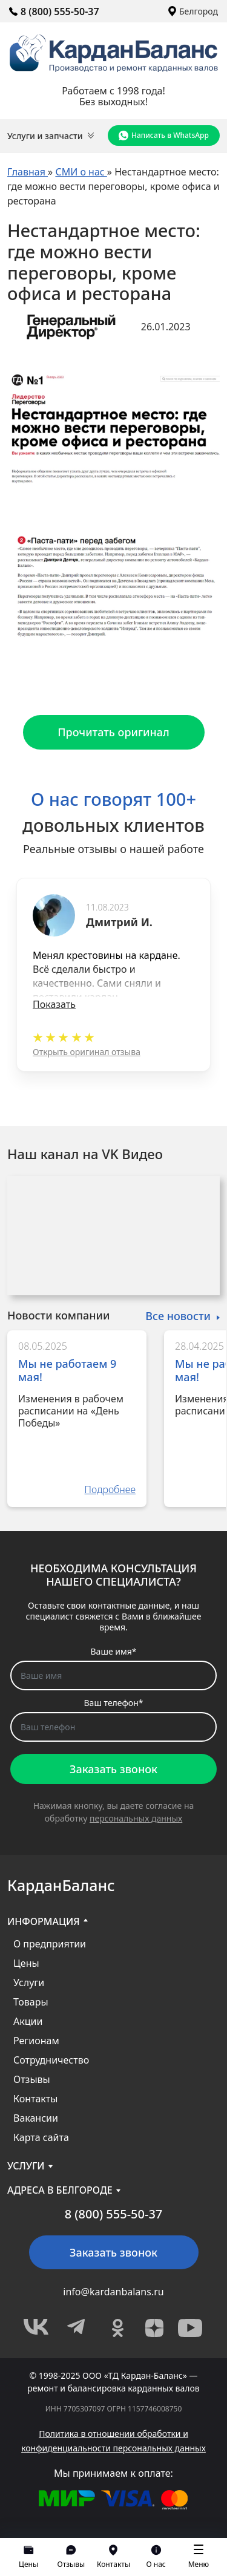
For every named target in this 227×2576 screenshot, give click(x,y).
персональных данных (136, 1818)
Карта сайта (41, 2137)
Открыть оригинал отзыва (86, 1052)
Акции (27, 2021)
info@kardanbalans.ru (113, 2291)
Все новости (178, 1316)
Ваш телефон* (113, 1702)
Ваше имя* (114, 1651)
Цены (26, 1963)
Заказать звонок (113, 1769)
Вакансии (35, 2118)
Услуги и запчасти (50, 136)
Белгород (193, 11)
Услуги (28, 1982)
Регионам (36, 2040)
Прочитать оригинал (113, 732)
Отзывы (31, 2079)
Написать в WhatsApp (164, 135)
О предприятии (49, 1943)
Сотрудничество (51, 2060)
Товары (30, 2002)
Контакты (35, 2098)
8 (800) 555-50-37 (54, 11)
